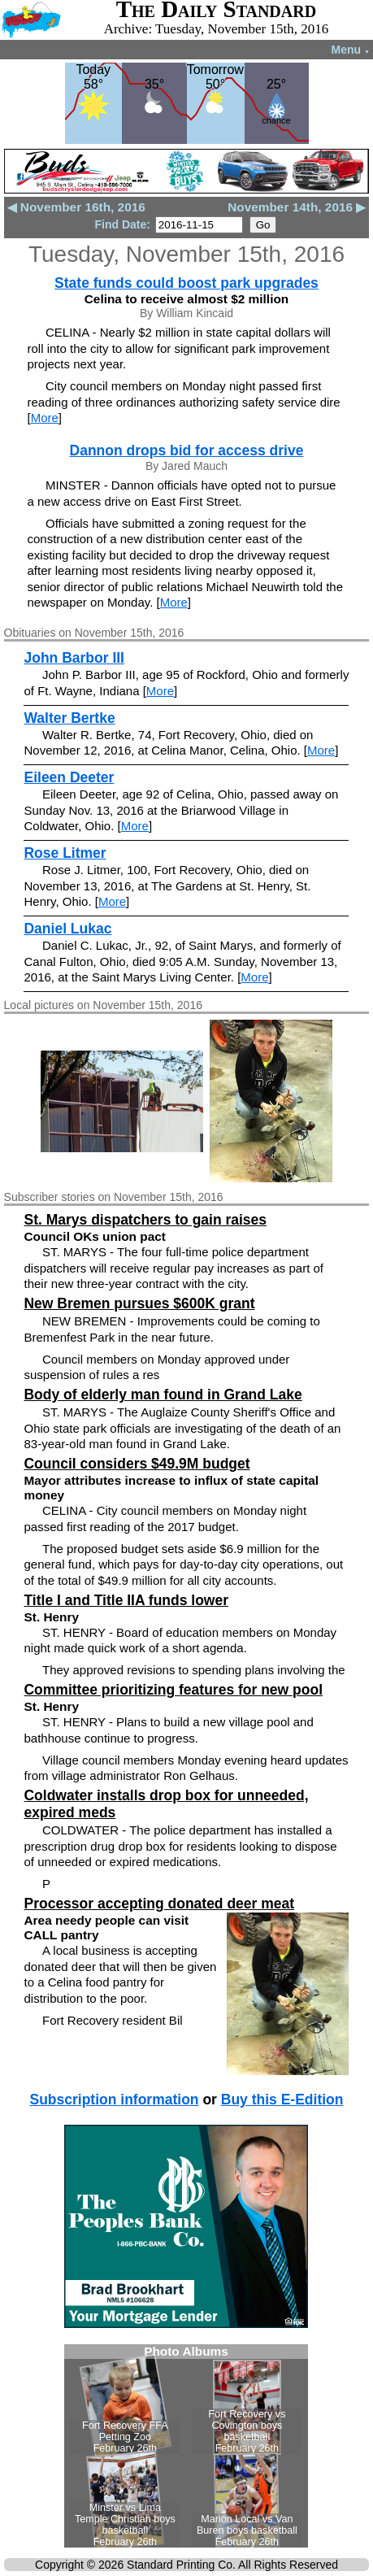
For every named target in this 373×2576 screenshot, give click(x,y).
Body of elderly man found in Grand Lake (162, 1394)
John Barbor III (74, 658)
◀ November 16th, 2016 (76, 207)
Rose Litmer (65, 853)
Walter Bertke (69, 718)
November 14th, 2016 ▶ (297, 207)
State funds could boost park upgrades (186, 283)
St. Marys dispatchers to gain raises (145, 1220)
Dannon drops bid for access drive (187, 450)
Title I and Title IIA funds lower (126, 1600)
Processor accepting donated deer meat (159, 1903)
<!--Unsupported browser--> (186, 2446)
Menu (351, 49)
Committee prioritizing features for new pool (173, 1690)
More (45, 417)
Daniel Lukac (67, 928)
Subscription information (113, 2099)
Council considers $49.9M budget (136, 1464)
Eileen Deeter (69, 777)
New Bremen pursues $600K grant (139, 1303)
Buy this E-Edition (282, 2099)
